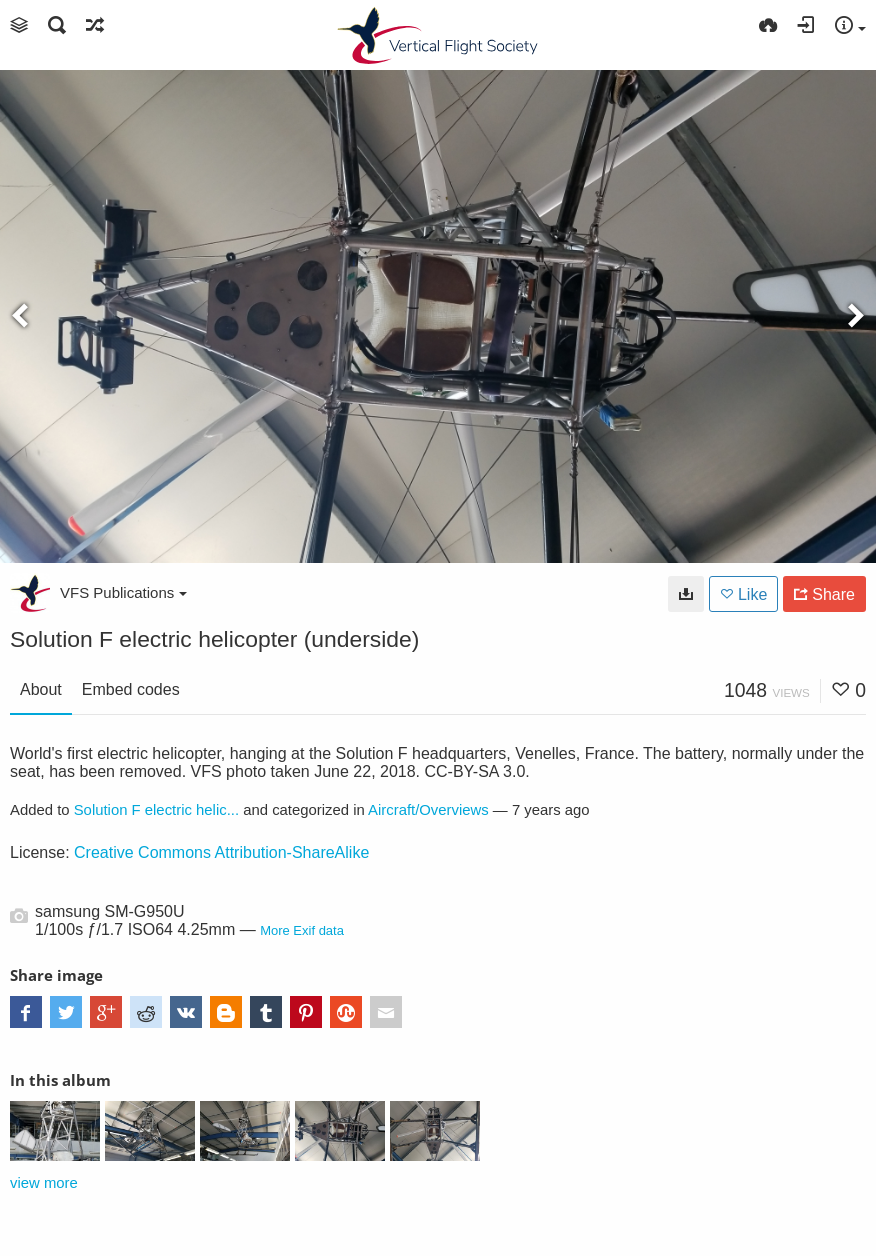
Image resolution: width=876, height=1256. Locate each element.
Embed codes (131, 689)
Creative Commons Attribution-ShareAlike (221, 852)
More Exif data (302, 930)
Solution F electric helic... (156, 810)
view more (44, 1183)
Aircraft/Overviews (428, 810)
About (41, 689)
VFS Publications (123, 592)
